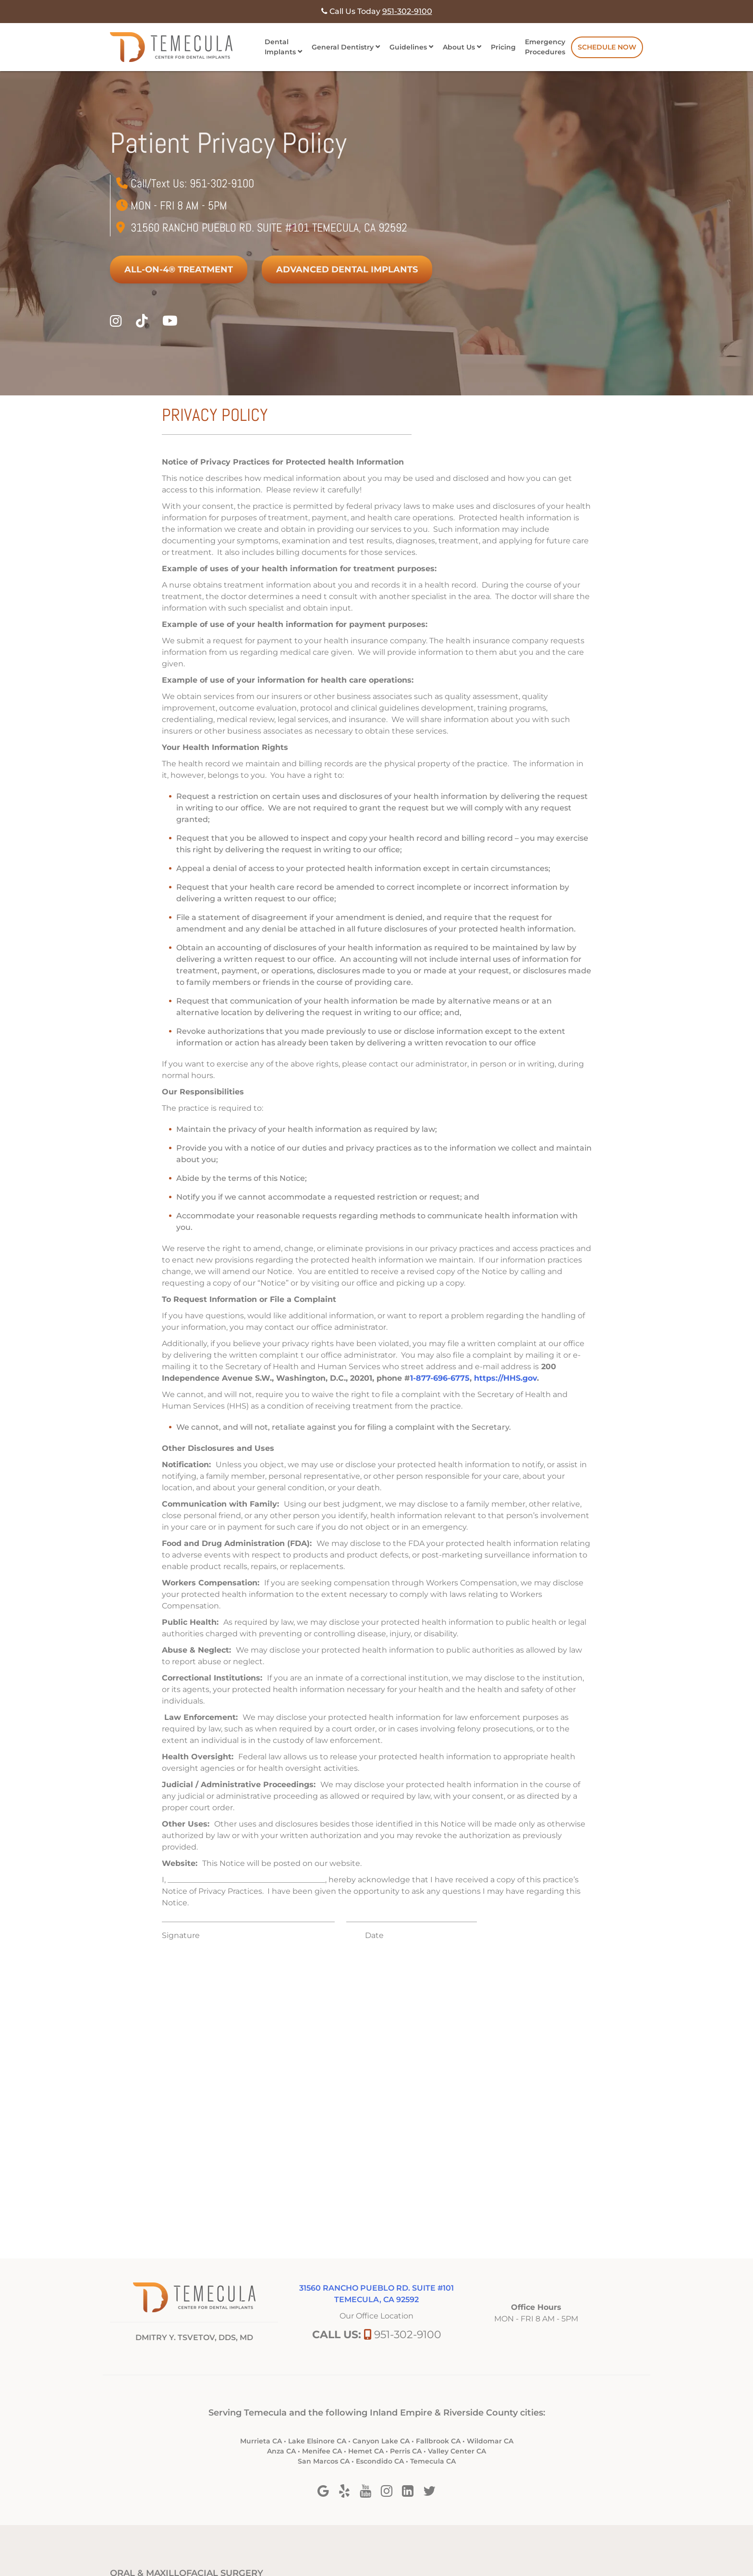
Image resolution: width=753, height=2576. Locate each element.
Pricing (503, 47)
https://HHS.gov (505, 1378)
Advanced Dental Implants (347, 269)
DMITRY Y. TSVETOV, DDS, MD (194, 2337)
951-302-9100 (222, 183)
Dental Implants (280, 46)
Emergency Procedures (545, 46)
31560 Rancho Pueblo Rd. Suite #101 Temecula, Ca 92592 (269, 227)
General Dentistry (343, 47)
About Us (459, 47)
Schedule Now (607, 47)
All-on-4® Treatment (178, 269)
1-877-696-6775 (440, 1378)
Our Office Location (376, 2315)
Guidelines (408, 47)
